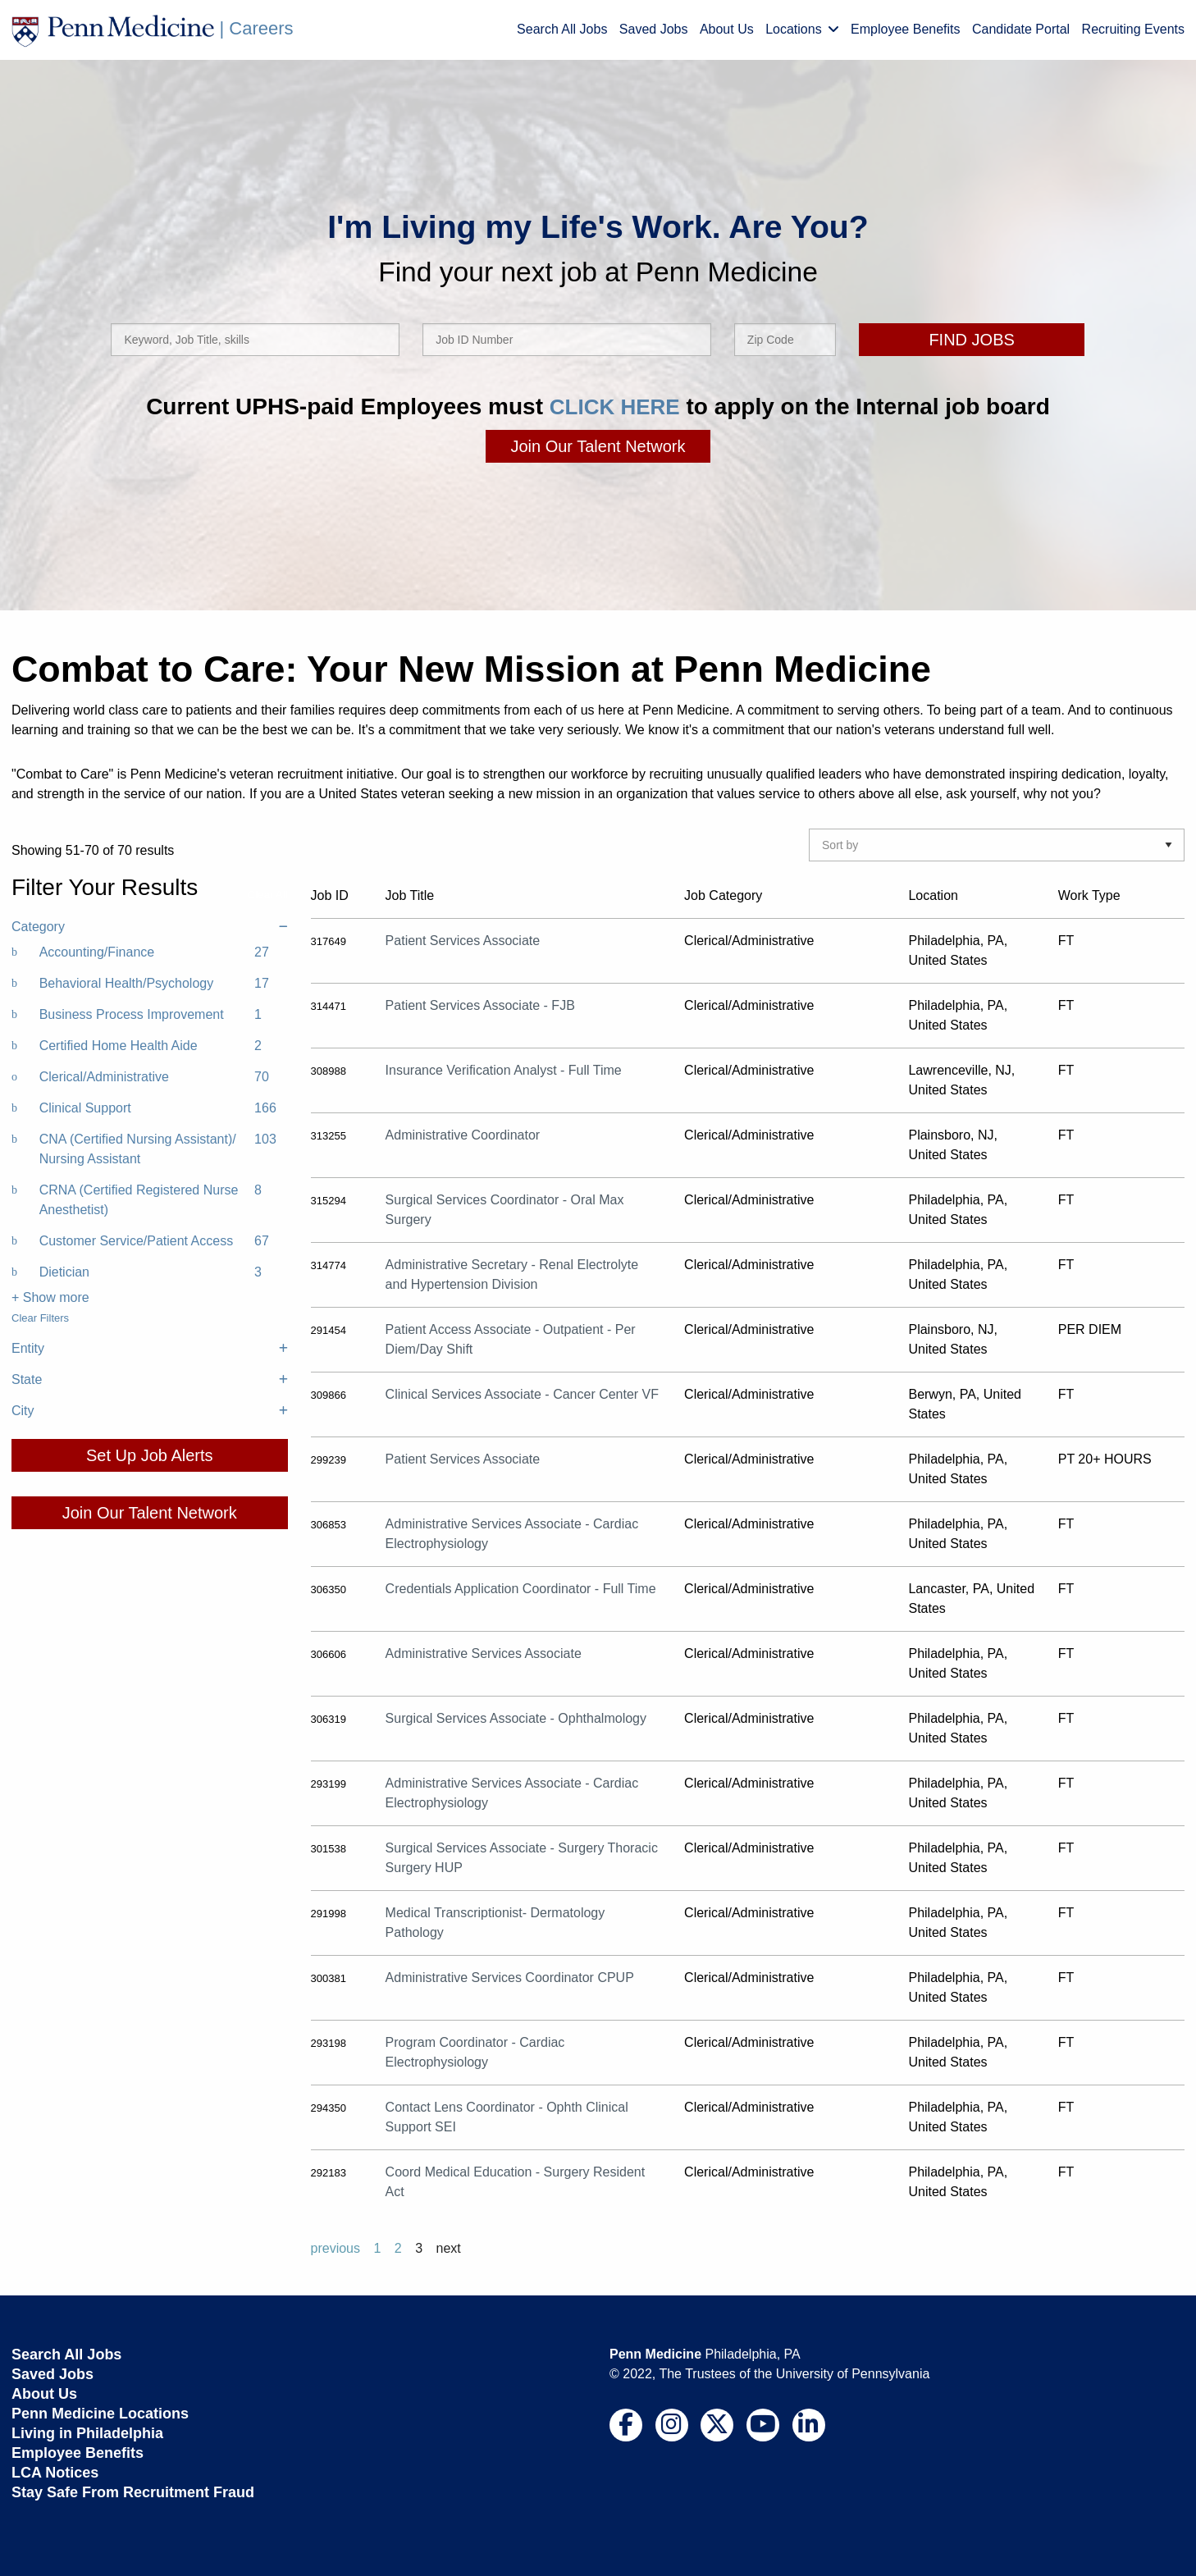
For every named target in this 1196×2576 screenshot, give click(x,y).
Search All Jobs (562, 29)
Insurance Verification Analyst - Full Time (504, 1070)
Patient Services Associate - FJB (480, 1005)
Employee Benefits (905, 29)
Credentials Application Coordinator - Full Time (521, 1589)
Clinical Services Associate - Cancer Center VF (522, 1394)
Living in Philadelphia (87, 2433)
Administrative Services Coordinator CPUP (510, 1978)
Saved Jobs (653, 29)
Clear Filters (40, 1318)
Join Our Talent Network (597, 446)
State (149, 1380)
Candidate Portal (1021, 29)
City (149, 1411)
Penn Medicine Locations (100, 2413)
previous (335, 2248)
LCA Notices (54, 2472)
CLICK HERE (615, 406)
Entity (149, 1349)
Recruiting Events (1133, 29)
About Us (727, 29)
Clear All (267, 894)
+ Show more (50, 1297)
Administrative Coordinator (463, 1135)
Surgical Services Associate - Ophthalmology (516, 1718)
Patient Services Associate (463, 941)
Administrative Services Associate (484, 1653)
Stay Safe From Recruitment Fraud (132, 2492)
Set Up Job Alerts (149, 1455)
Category (149, 927)
